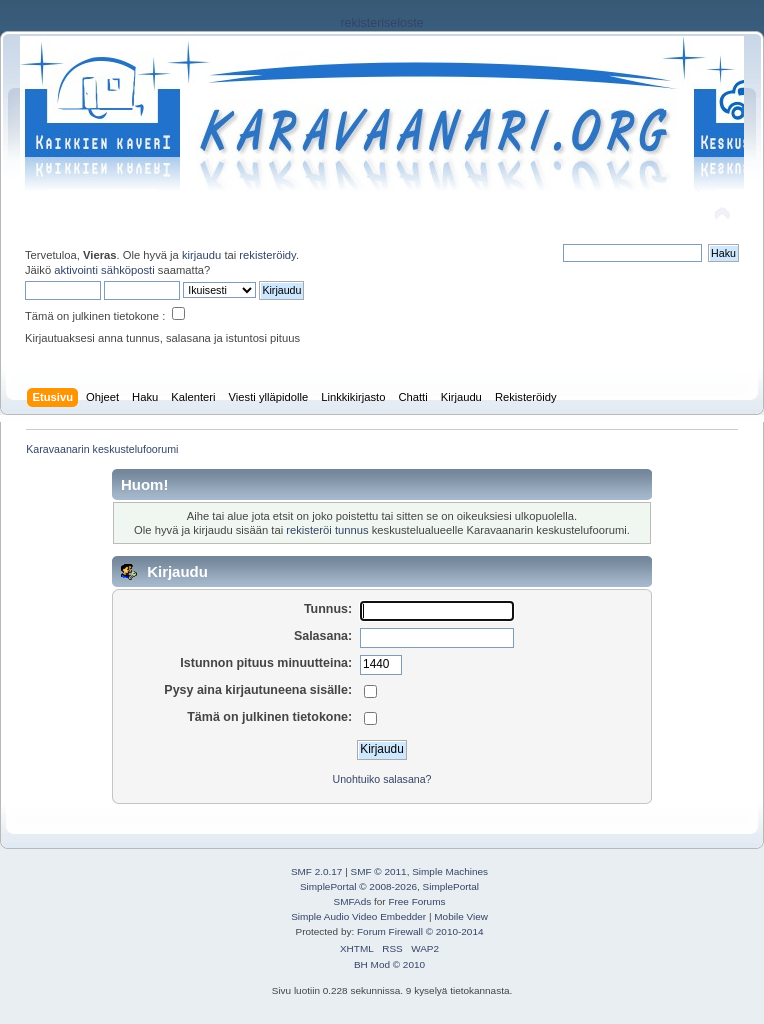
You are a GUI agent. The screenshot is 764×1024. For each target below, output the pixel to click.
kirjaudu (201, 255)
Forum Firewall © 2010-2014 (420, 931)
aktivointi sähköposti (104, 270)
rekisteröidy (267, 255)
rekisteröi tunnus (327, 530)
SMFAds (353, 901)
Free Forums (416, 901)
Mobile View (461, 916)
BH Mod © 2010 (389, 964)
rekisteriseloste (381, 23)
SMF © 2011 (379, 871)
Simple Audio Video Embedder (358, 916)
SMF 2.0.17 (317, 871)
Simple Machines (450, 871)
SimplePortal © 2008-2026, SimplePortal (389, 886)
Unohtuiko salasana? (382, 779)
